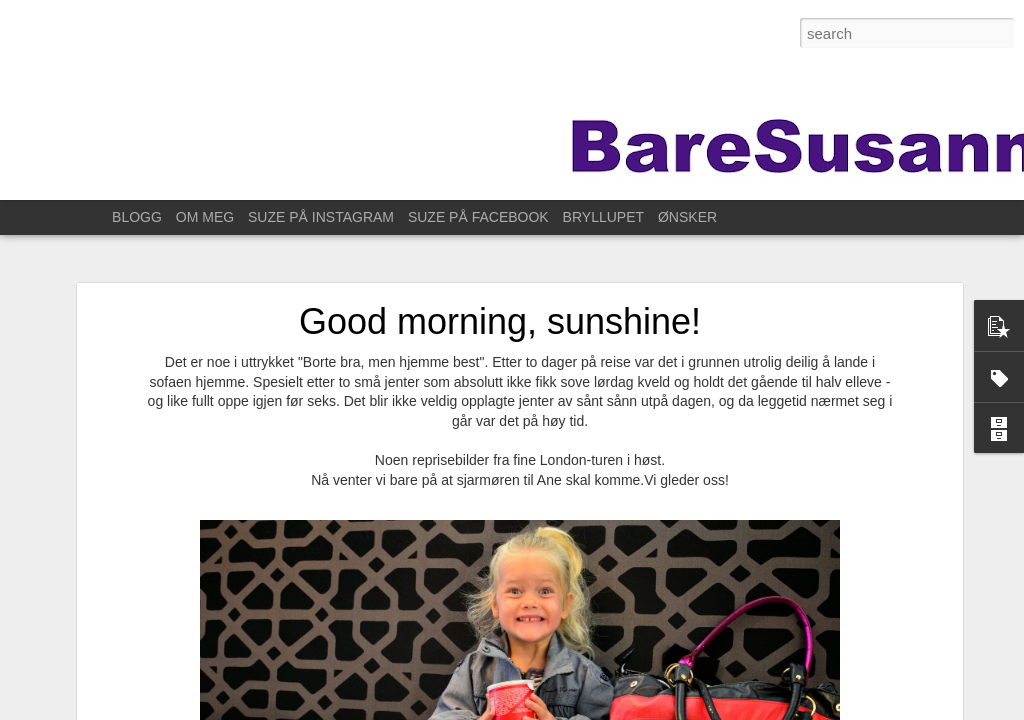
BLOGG (137, 217)
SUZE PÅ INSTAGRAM (321, 217)
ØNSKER (687, 217)
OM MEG (205, 217)
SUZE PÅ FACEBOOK (478, 217)
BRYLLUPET (603, 217)
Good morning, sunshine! (500, 321)
